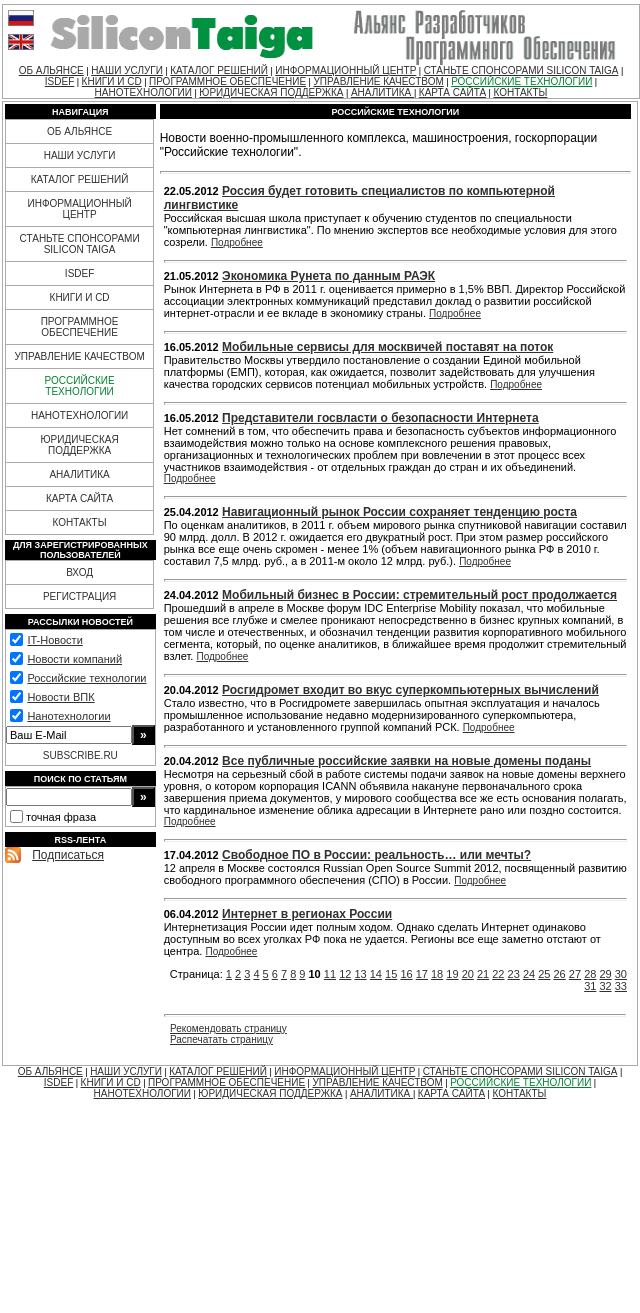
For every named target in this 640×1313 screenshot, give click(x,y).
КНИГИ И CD (112, 81)
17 (422, 974)
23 (514, 974)
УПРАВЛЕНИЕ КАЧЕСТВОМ (378, 81)
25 (544, 974)
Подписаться (68, 855)
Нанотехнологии (68, 716)
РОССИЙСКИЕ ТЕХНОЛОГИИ (521, 81)
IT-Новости (54, 640)
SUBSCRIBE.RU (80, 755)
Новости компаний (74, 659)
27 (575, 974)
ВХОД (79, 572)
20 (468, 974)
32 (605, 986)
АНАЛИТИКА (382, 92)
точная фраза (61, 817)
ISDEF (59, 81)
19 (452, 974)
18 (437, 974)
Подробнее (237, 242)
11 (330, 974)
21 (483, 974)
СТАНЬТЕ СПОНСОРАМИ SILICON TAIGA (521, 70)
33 (621, 986)
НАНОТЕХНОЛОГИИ (143, 92)
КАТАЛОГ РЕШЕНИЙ (219, 70)
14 (376, 974)
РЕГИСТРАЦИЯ (79, 596)
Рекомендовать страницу (228, 1028)
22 (498, 974)
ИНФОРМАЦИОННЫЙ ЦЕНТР (345, 70)
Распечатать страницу (221, 1039)
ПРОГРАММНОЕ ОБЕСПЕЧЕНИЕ (227, 81)
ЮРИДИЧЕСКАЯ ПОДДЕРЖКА (271, 92)
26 (560, 974)
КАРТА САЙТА (452, 92)
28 (590, 974)
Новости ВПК (60, 697)
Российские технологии (86, 678)
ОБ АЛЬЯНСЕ (51, 70)
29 (605, 974)
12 (345, 974)
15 (391, 974)
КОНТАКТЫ (520, 92)
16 (406, 974)
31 (590, 986)
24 (529, 974)
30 (621, 974)
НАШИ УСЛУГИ (127, 70)
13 (360, 974)
